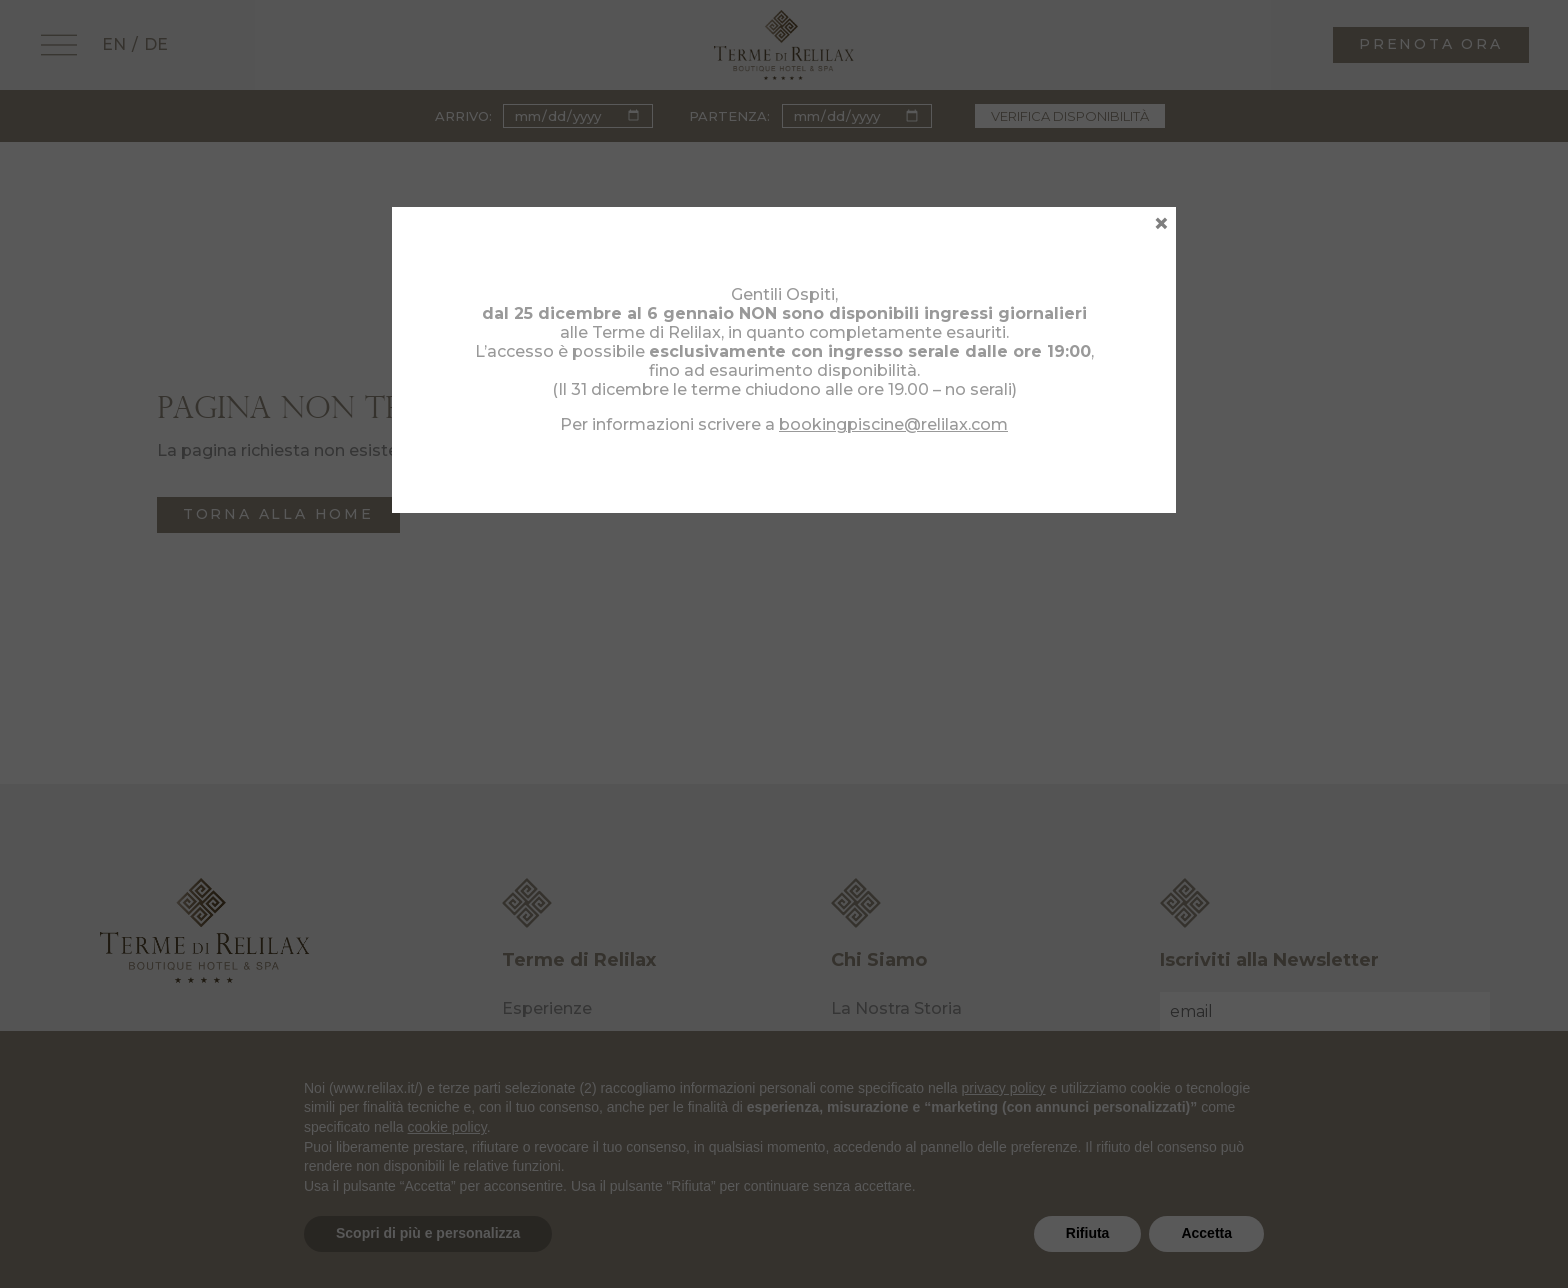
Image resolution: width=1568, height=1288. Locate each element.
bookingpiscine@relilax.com (893, 424)
